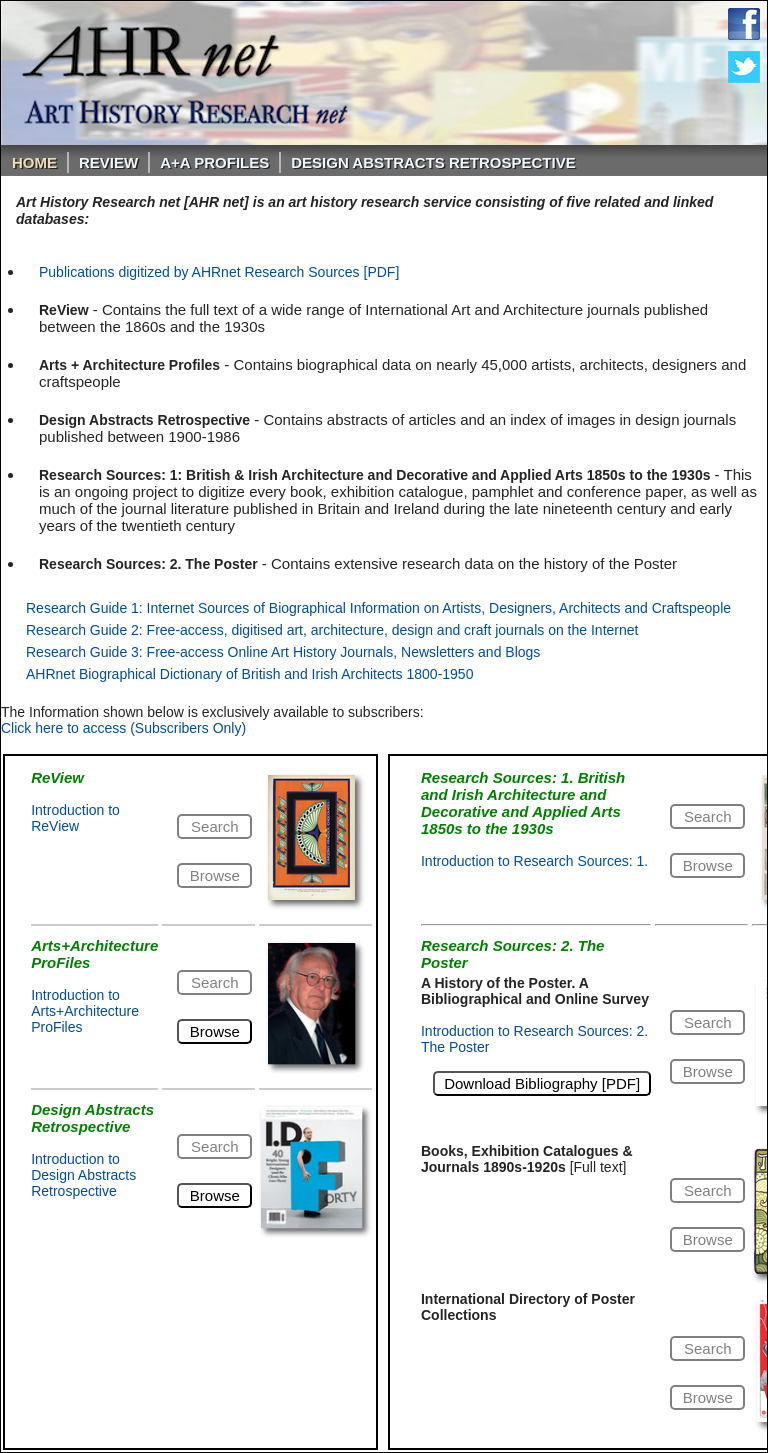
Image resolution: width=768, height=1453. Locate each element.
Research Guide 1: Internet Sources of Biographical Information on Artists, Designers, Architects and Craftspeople (378, 608)
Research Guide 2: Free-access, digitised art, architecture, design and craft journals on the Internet (332, 630)
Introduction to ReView (75, 818)
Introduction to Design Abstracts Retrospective (83, 1175)
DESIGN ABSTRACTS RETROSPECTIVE (433, 162)
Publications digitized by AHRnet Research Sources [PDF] (219, 272)
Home (34, 162)
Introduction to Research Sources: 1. (534, 861)
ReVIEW (108, 162)
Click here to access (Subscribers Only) (123, 728)
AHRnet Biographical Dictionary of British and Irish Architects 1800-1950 (249, 674)
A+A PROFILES (214, 162)
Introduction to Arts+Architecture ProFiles (85, 1011)
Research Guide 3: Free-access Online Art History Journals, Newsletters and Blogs (283, 652)
